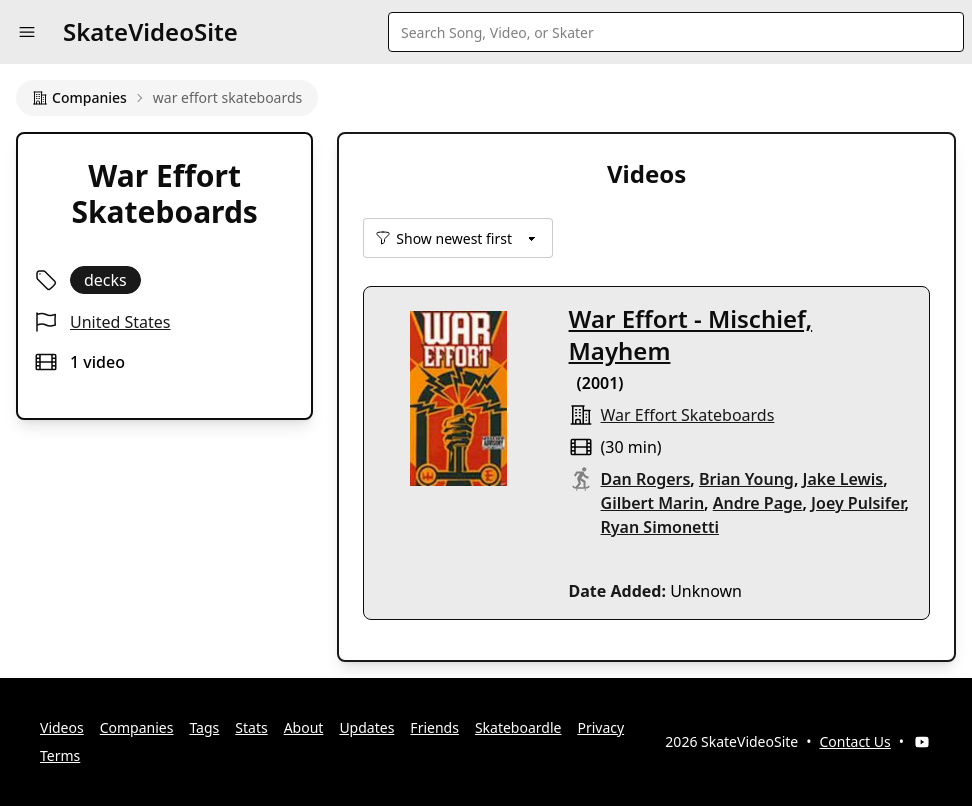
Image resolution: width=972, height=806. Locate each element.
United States (120, 322)
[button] (27, 32)
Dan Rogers (646, 479)
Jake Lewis (843, 479)
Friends (434, 727)
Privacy (600, 727)
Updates (366, 727)
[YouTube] (922, 742)
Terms (60, 755)
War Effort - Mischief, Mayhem (691, 334)
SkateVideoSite (150, 31)
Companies (79, 97)
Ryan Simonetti (660, 527)
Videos (62, 727)
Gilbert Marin (653, 503)
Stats (251, 727)
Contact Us (855, 741)
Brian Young (746, 479)
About (304, 727)
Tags (204, 727)
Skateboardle (518, 727)
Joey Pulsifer (857, 503)
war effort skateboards (688, 415)
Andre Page (758, 503)
